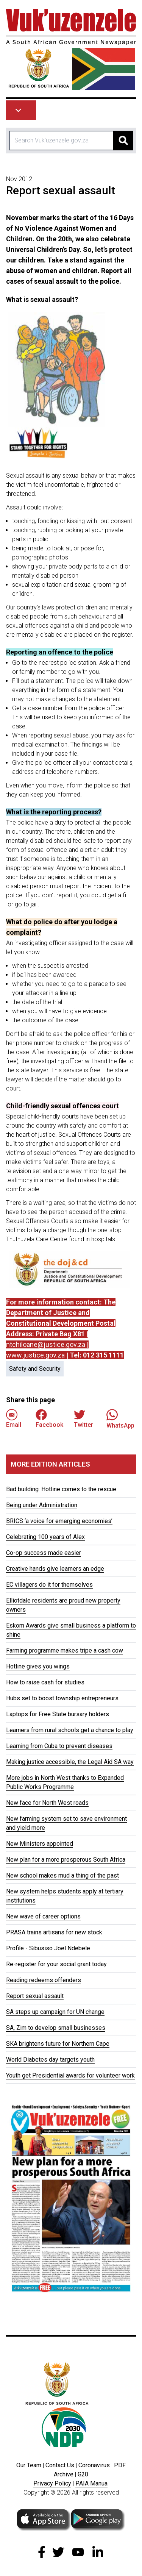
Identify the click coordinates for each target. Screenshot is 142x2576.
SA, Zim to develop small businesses (55, 2027)
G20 (83, 2474)
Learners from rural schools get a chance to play (69, 1730)
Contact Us (59, 2465)
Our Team (28, 2465)
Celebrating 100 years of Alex (45, 1536)
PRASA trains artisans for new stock (54, 1932)
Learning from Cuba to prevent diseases (59, 1746)
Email (13, 1418)
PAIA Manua (91, 2483)
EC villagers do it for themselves (49, 1584)
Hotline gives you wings (38, 1666)
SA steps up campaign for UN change (55, 2011)
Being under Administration (41, 1505)
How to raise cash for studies (45, 1682)
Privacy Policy (52, 2483)
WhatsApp (120, 1418)
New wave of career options (43, 1916)
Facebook (49, 1418)
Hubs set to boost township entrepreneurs (62, 1698)
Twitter (83, 1418)
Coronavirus (94, 2465)
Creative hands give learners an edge (55, 1568)
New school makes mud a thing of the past (62, 1875)
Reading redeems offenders (43, 1980)
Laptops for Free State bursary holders (57, 1714)
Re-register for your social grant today (56, 1964)
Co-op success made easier (43, 1552)
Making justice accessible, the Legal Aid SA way (70, 1761)
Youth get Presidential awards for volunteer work (70, 2075)
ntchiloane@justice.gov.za (45, 1344)
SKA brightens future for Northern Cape (57, 2043)
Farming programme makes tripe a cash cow (64, 1650)
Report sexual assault (35, 1996)
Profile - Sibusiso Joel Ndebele (48, 1948)
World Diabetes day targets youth (50, 2059)
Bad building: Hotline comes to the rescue (61, 1489)
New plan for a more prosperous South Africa (65, 1859)
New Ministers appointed (39, 1843)
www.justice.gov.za (35, 1355)
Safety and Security (35, 1368)
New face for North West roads (47, 1802)
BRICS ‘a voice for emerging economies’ (59, 1521)
